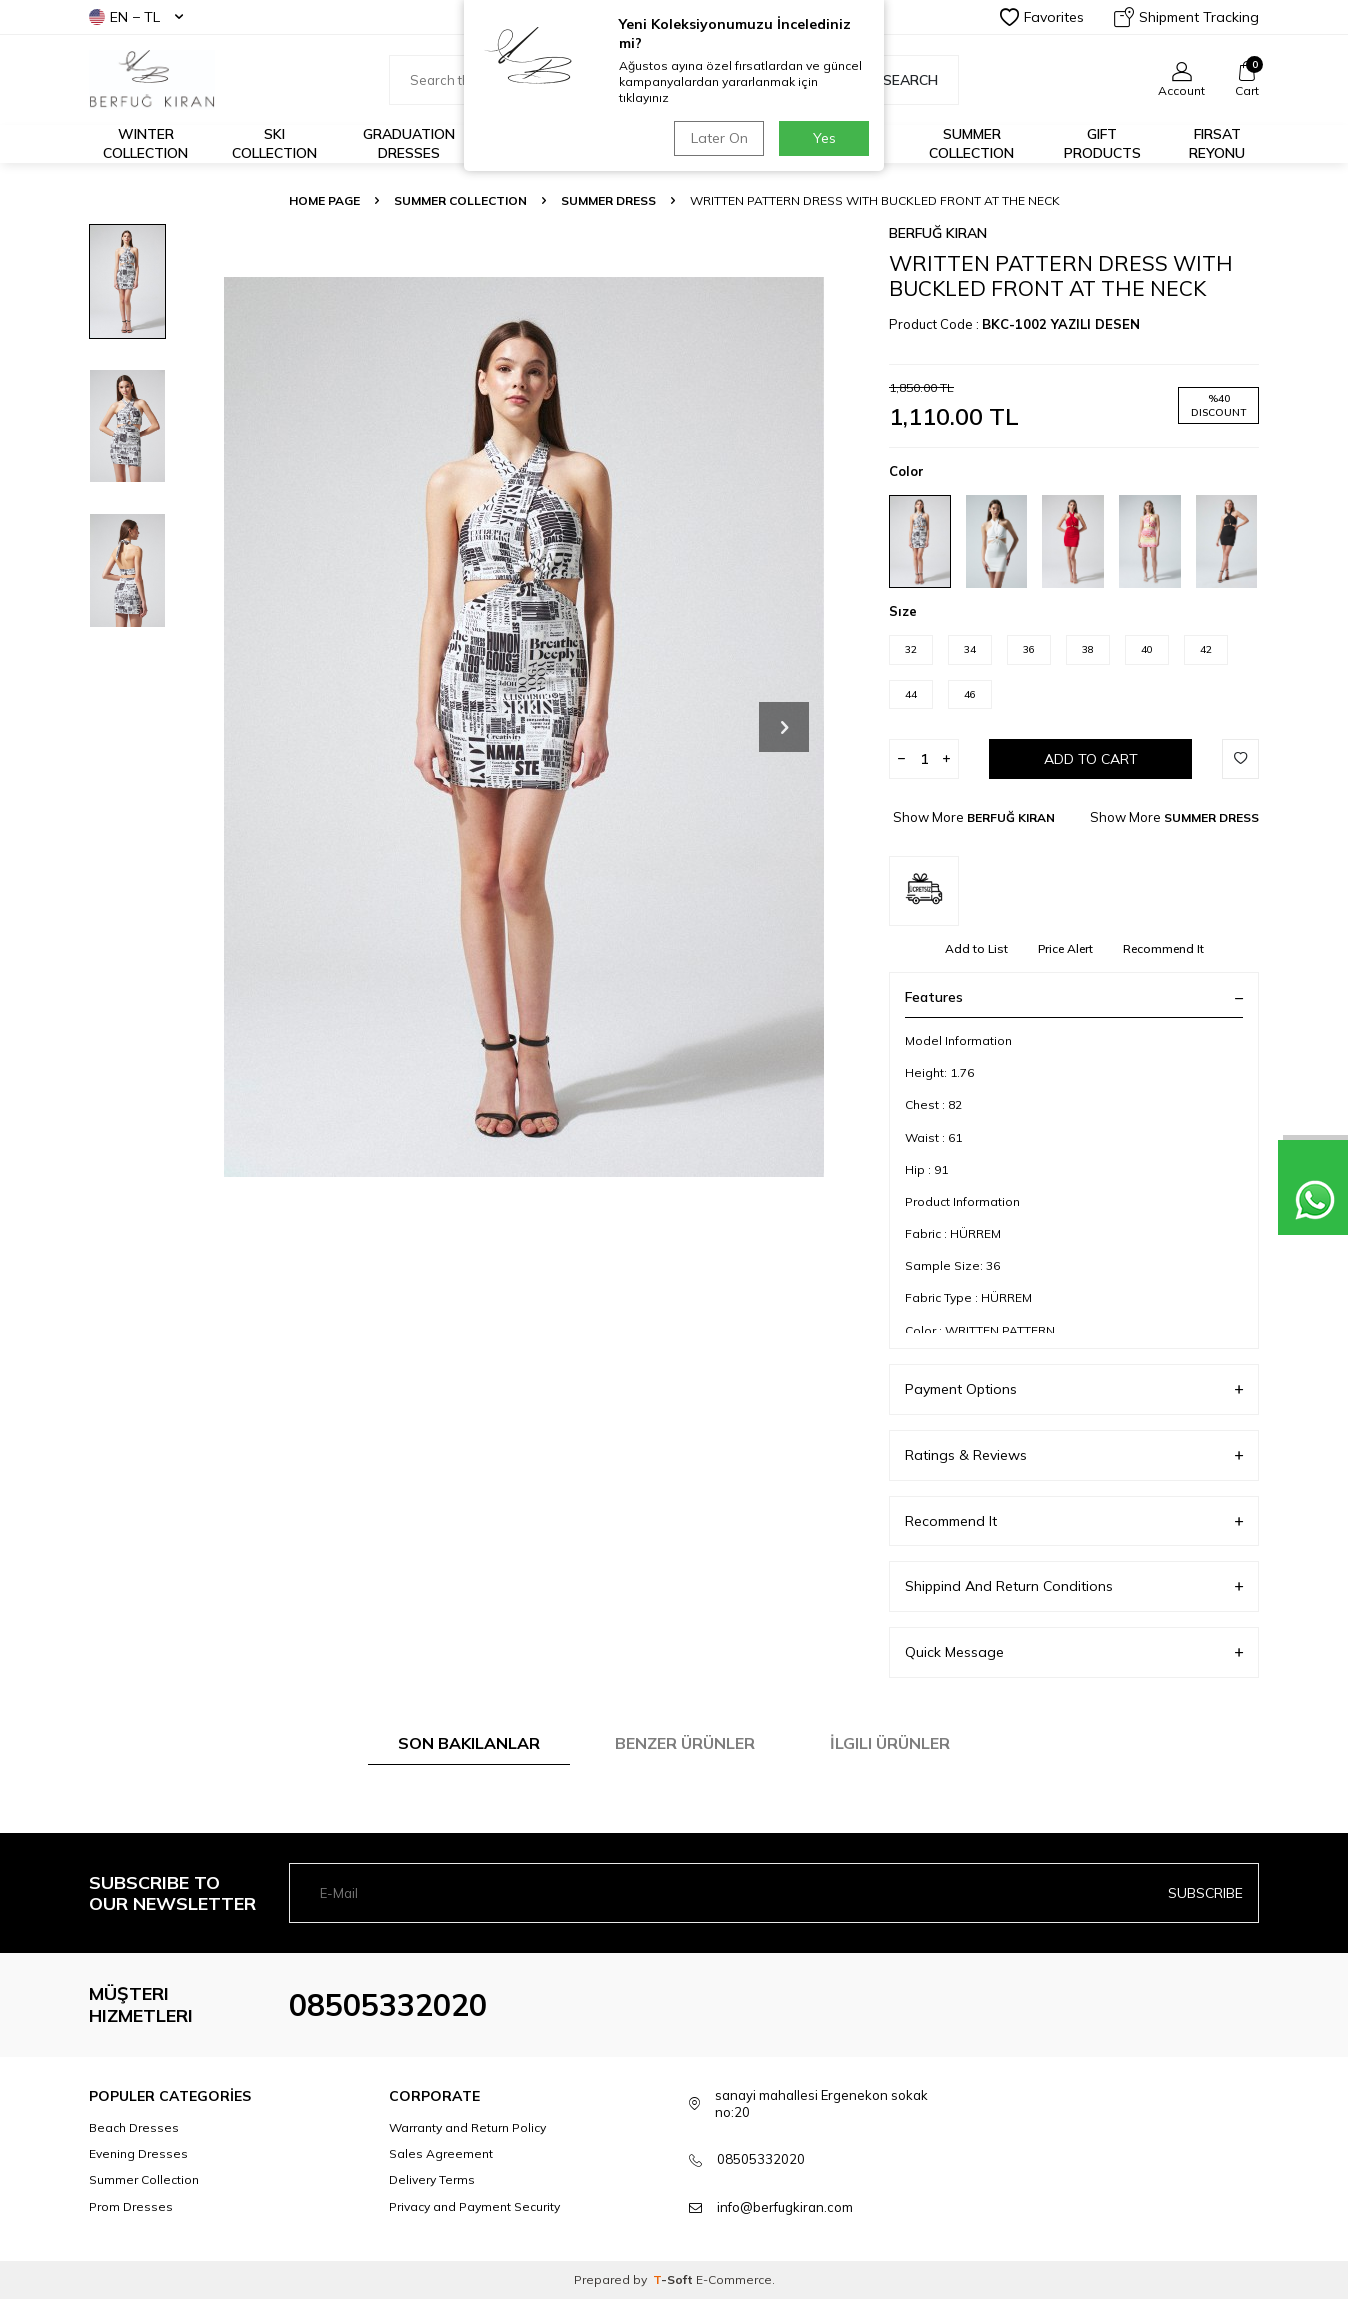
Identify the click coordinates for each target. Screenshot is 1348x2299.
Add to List (976, 948)
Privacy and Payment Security (474, 2206)
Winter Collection (145, 143)
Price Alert (1065, 948)
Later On (719, 138)
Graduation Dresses (409, 143)
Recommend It (1163, 948)
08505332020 (388, 2005)
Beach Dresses (134, 2127)
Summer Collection (971, 143)
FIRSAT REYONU (1217, 143)
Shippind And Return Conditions (1074, 1586)
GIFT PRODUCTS (1102, 143)
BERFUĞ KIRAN (938, 233)
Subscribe (1205, 1893)
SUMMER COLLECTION (460, 200)
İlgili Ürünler (890, 1743)
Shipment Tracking (1186, 17)
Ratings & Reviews (1074, 1455)
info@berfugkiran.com (785, 2207)
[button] (784, 727)
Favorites (1042, 17)
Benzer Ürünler (685, 1743)
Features (1074, 997)
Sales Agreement (441, 2153)
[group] (524, 726)
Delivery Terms (432, 2179)
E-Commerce (734, 2279)
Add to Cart (1091, 759)
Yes (824, 138)
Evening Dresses (138, 2153)
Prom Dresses (131, 2206)
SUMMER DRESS (608, 200)
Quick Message (1074, 1652)
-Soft (674, 2279)
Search (900, 80)
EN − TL (136, 17)
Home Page (324, 200)
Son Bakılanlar (469, 1743)
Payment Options (1074, 1389)
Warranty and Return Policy (467, 2127)
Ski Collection (274, 143)
